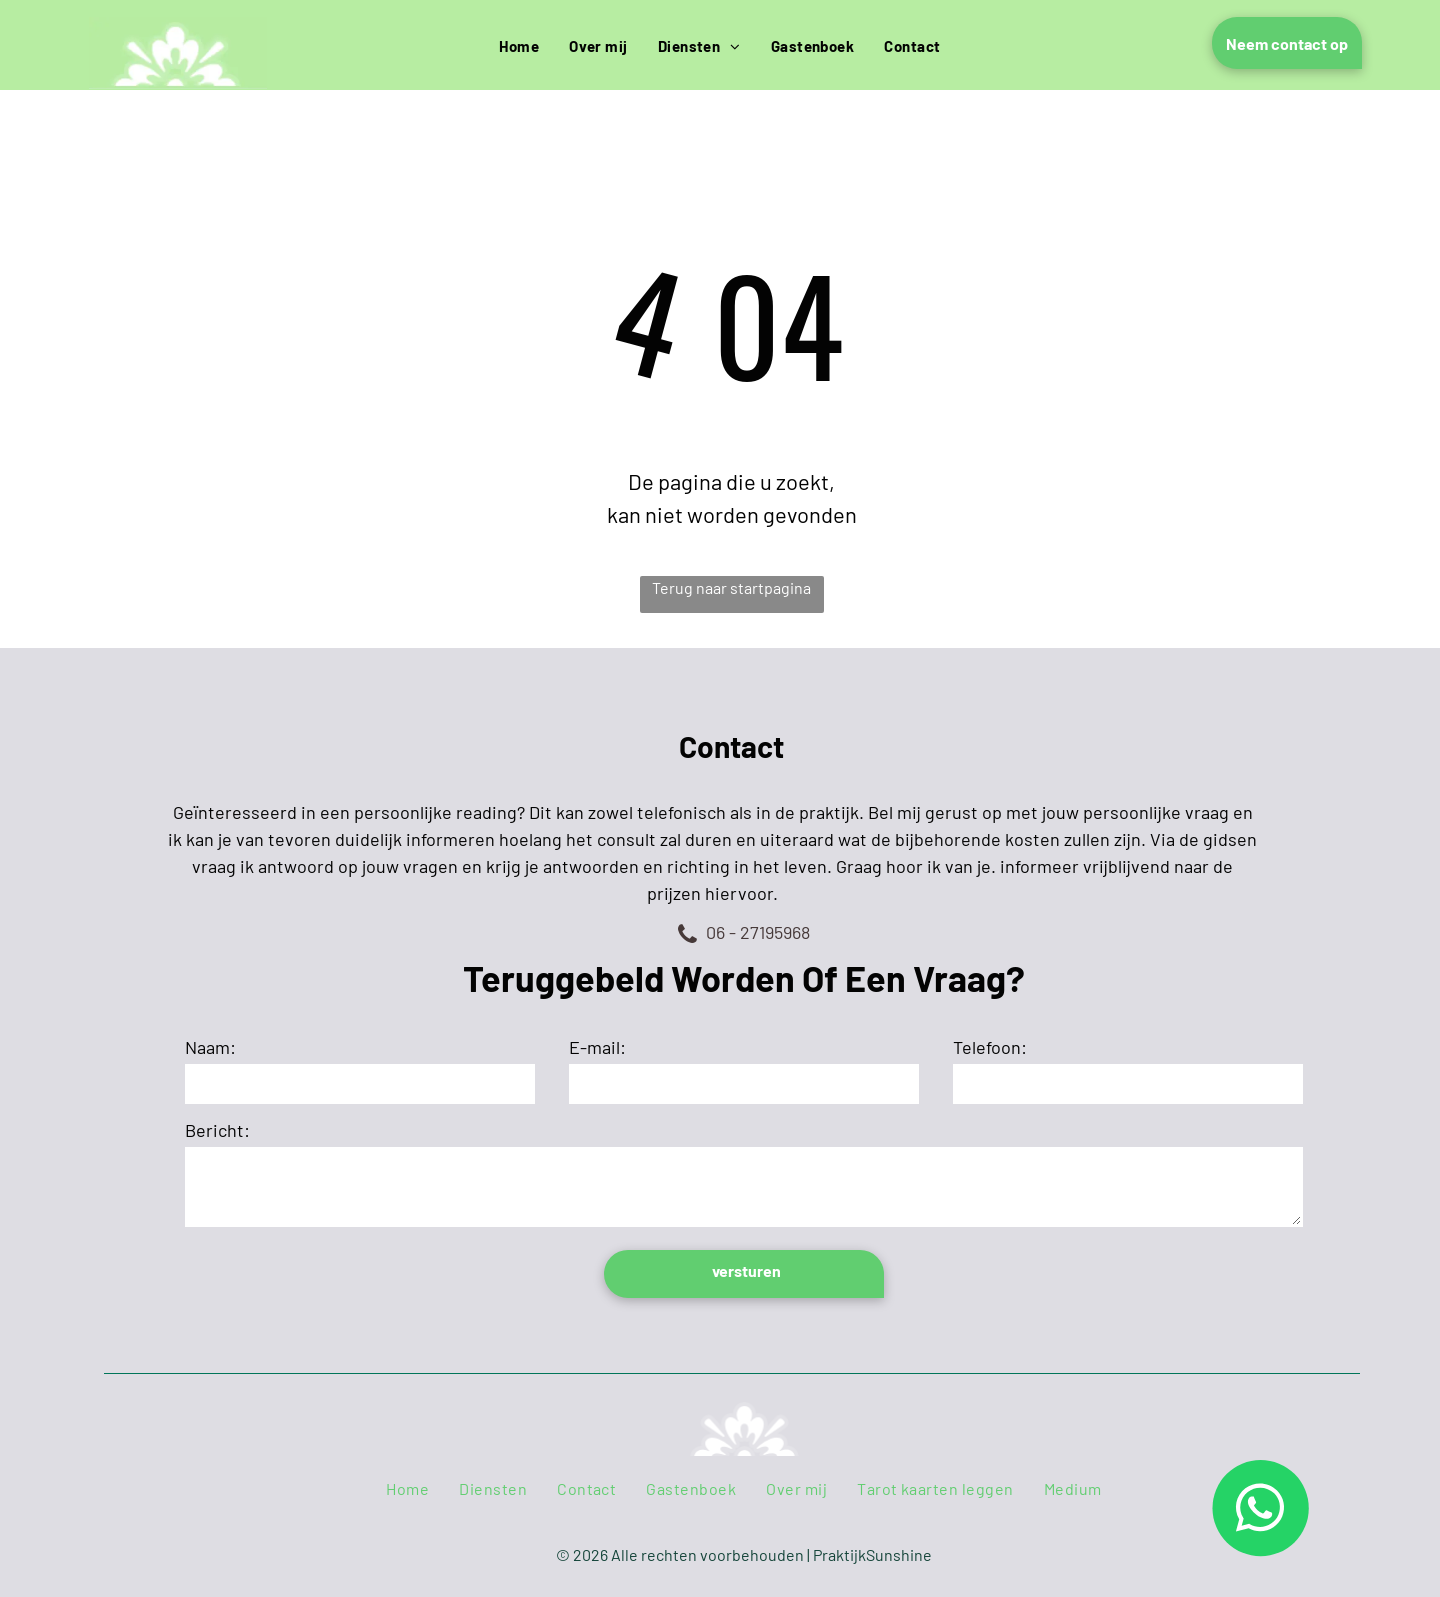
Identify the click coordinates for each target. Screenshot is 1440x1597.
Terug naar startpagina (731, 587)
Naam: (210, 1047)
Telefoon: (990, 1047)
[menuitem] (519, 46)
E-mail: (597, 1047)
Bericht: (217, 1130)
